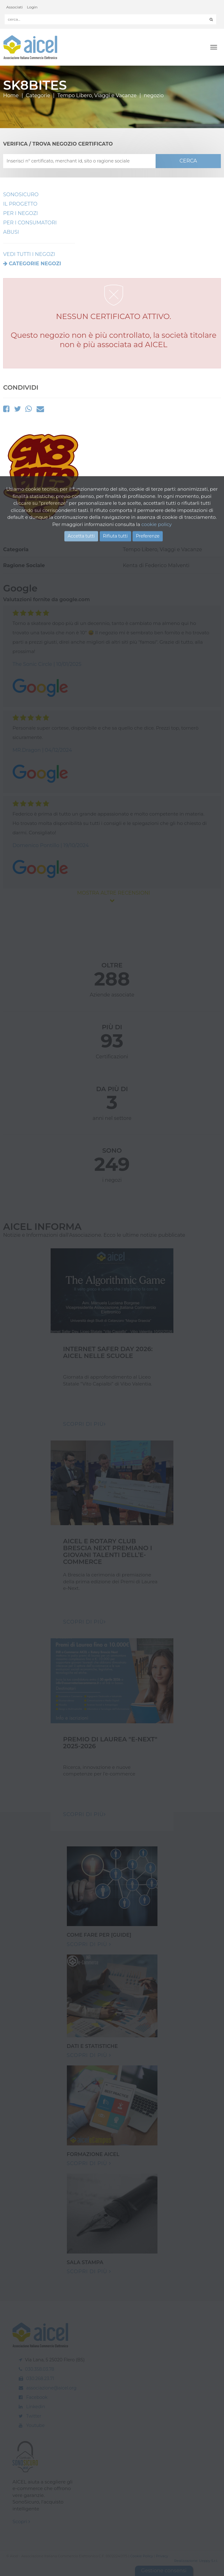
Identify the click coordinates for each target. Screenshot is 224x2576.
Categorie (38, 95)
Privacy (162, 2556)
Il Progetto (20, 204)
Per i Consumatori (30, 223)
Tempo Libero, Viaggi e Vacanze (97, 95)
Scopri (21, 2521)
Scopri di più (89, 1944)
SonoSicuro (20, 194)
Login (32, 7)
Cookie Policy (141, 2556)
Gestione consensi (164, 2571)
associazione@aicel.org (51, 2388)
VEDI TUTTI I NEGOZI (29, 254)
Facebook (36, 2397)
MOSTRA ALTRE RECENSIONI (112, 896)
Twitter (34, 2416)
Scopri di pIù (84, 1424)
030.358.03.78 (39, 2369)
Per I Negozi (20, 213)
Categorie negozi (35, 264)
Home (11, 95)
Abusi (11, 232)
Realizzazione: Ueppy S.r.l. (196, 2561)
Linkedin (35, 2406)
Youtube (35, 2425)
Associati (14, 7)
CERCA (188, 161)
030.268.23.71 (40, 2378)
